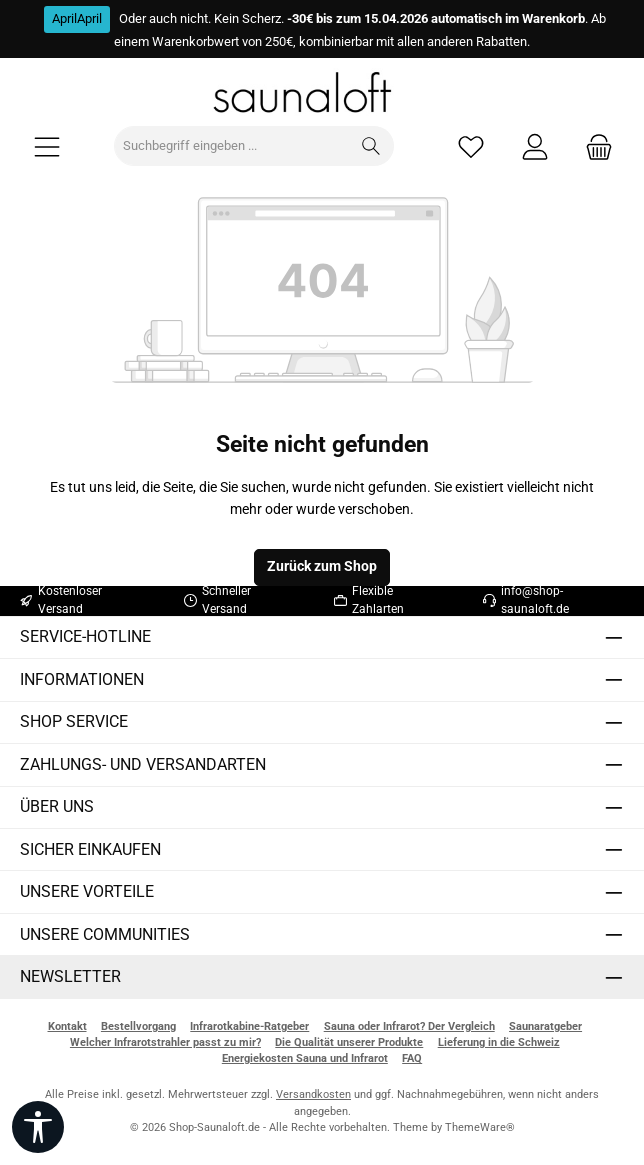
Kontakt (67, 1026)
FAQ (412, 1058)
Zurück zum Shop (322, 566)
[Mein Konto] (535, 146)
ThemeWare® (480, 1127)
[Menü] (47, 146)
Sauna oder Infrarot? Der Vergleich (409, 1026)
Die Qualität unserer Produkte (349, 1042)
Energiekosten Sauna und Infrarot (305, 1058)
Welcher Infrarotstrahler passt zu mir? (165, 1042)
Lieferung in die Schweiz (499, 1042)
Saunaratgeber (545, 1026)
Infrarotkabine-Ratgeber (249, 1026)
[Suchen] (371, 146)
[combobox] (232, 146)
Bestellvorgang (138, 1026)
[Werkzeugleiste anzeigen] (38, 1127)
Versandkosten (313, 1094)
